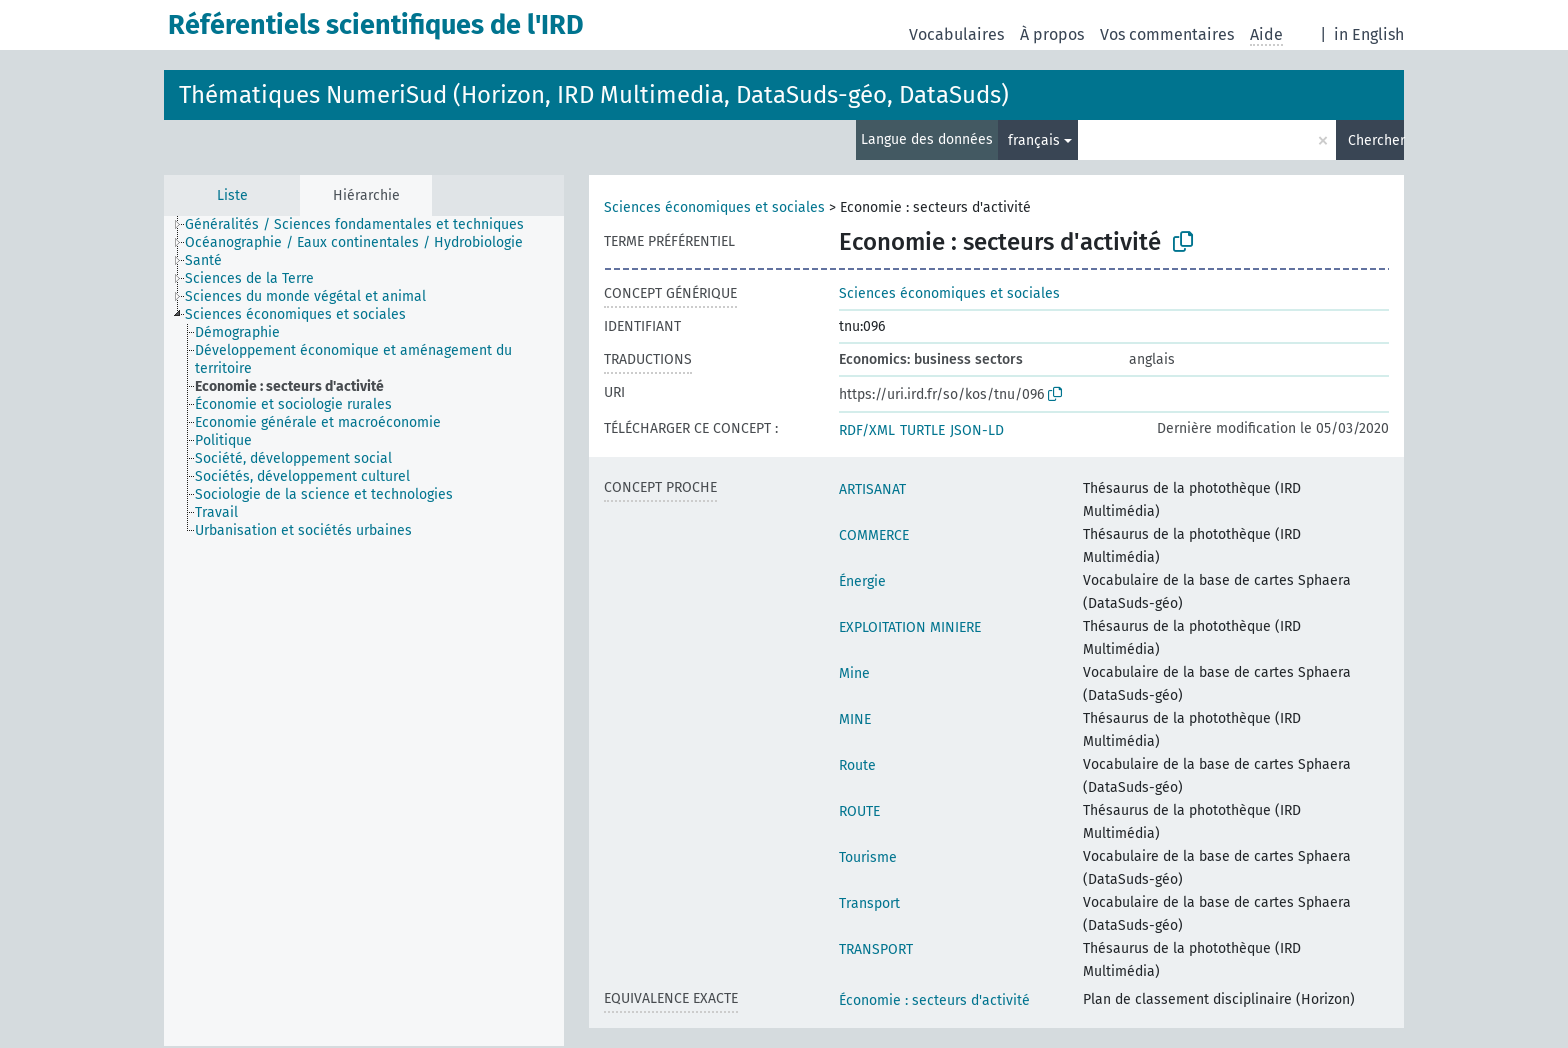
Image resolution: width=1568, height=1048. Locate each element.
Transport (869, 903)
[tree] (364, 631)
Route (857, 765)
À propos (1052, 34)
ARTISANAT (872, 489)
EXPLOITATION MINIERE (910, 627)
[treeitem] (363, 225)
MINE (855, 719)
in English (1369, 34)
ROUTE (859, 811)
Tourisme (868, 857)
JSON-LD (977, 430)
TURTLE (922, 430)
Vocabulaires (956, 34)
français (1034, 140)
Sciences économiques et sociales (714, 207)
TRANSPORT (876, 949)
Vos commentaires (1167, 34)
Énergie (862, 581)
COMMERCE (874, 535)
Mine (854, 673)
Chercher (1376, 140)
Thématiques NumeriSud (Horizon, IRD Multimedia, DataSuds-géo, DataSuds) (594, 95)
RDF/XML (867, 430)
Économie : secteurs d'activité (934, 1000)
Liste (232, 195)
